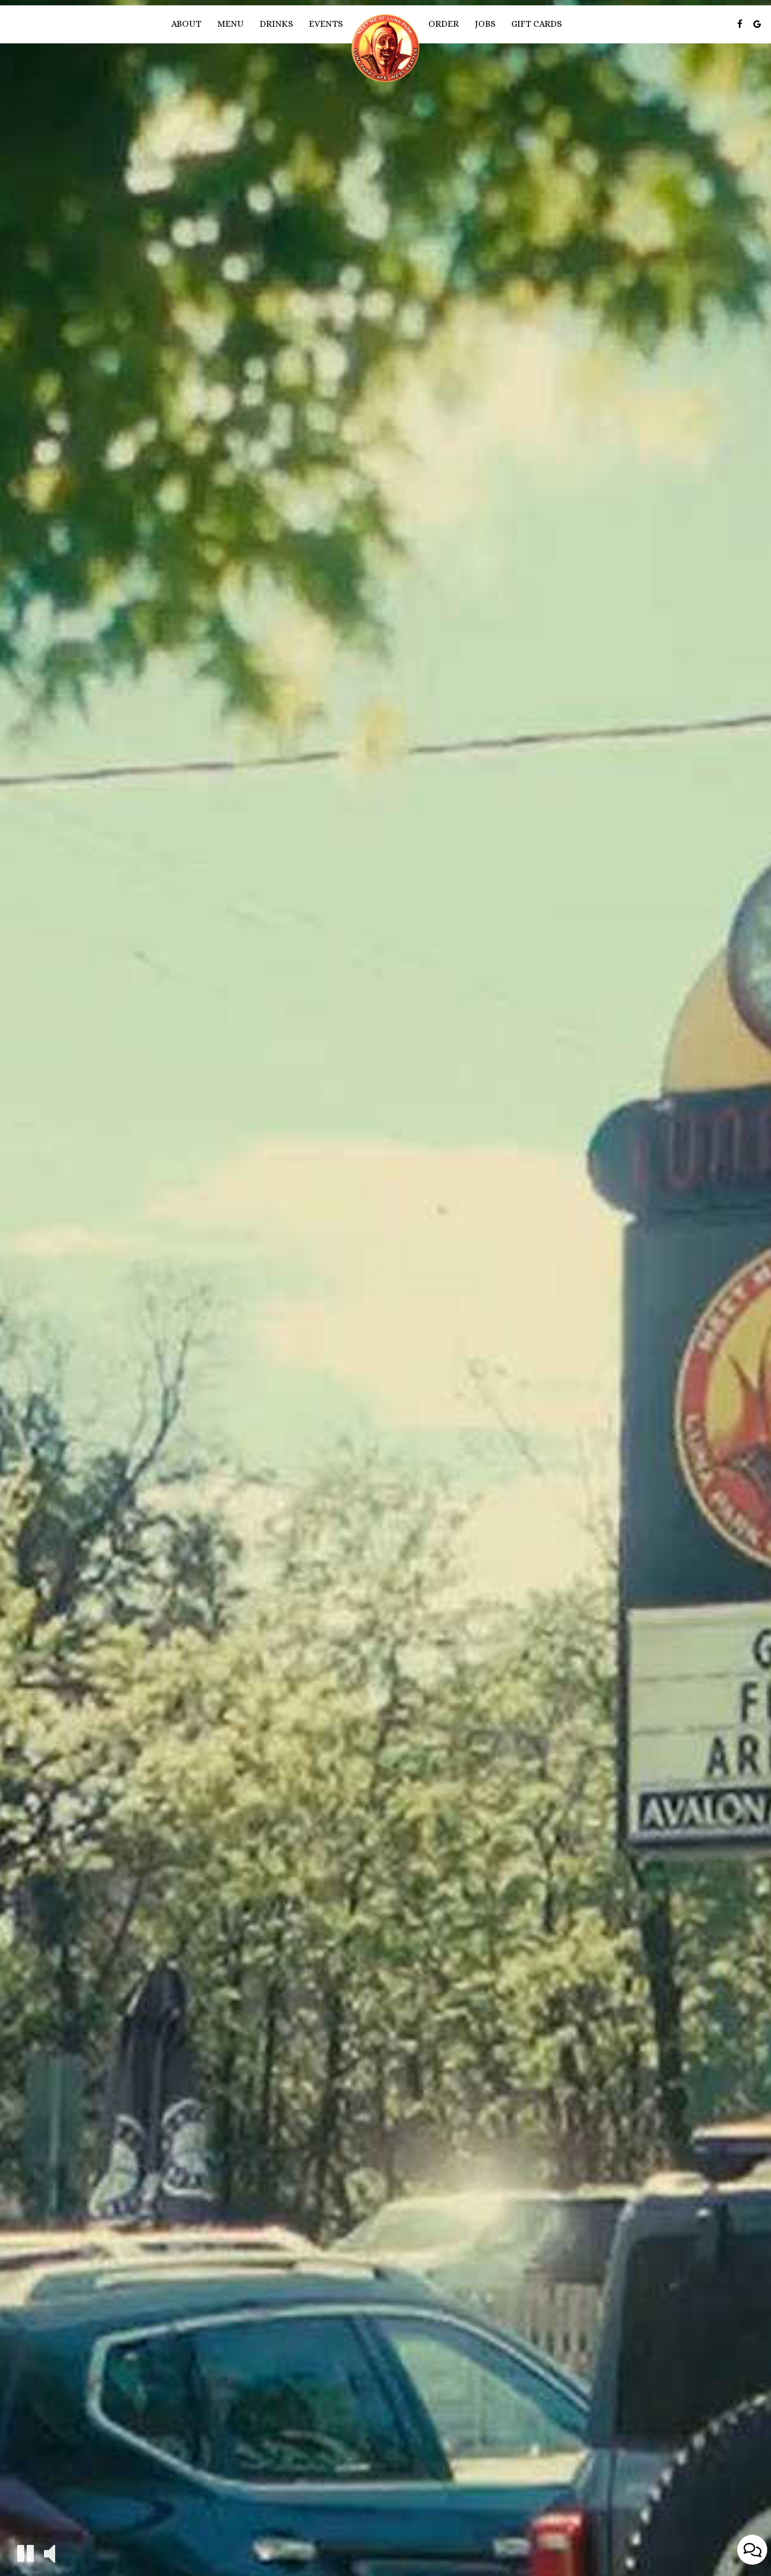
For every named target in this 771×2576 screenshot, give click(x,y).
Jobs (485, 24)
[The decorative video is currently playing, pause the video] (25, 2553)
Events (326, 24)
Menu (230, 24)
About (186, 24)
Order (443, 24)
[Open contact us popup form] (752, 2550)
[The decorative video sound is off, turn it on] (49, 2553)
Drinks (276, 24)
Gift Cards (536, 24)
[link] (385, 48)
